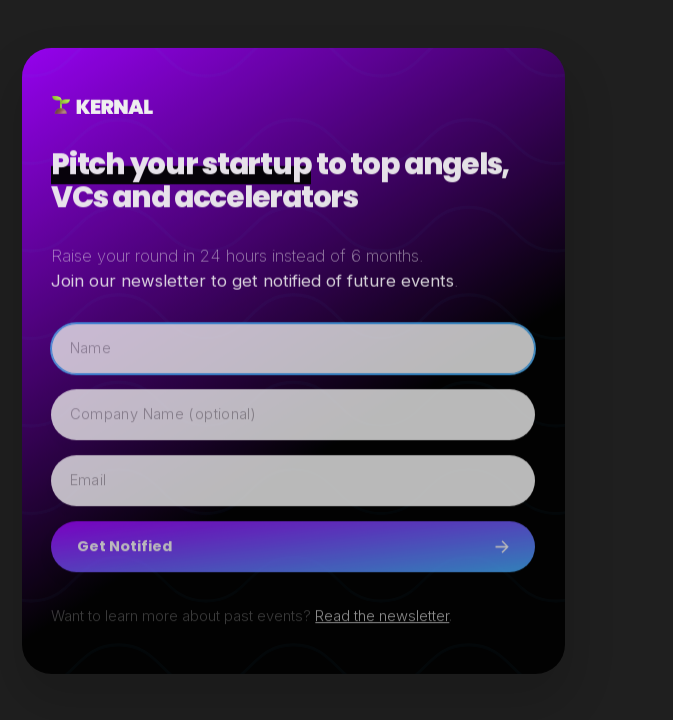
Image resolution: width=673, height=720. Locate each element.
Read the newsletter (382, 617)
